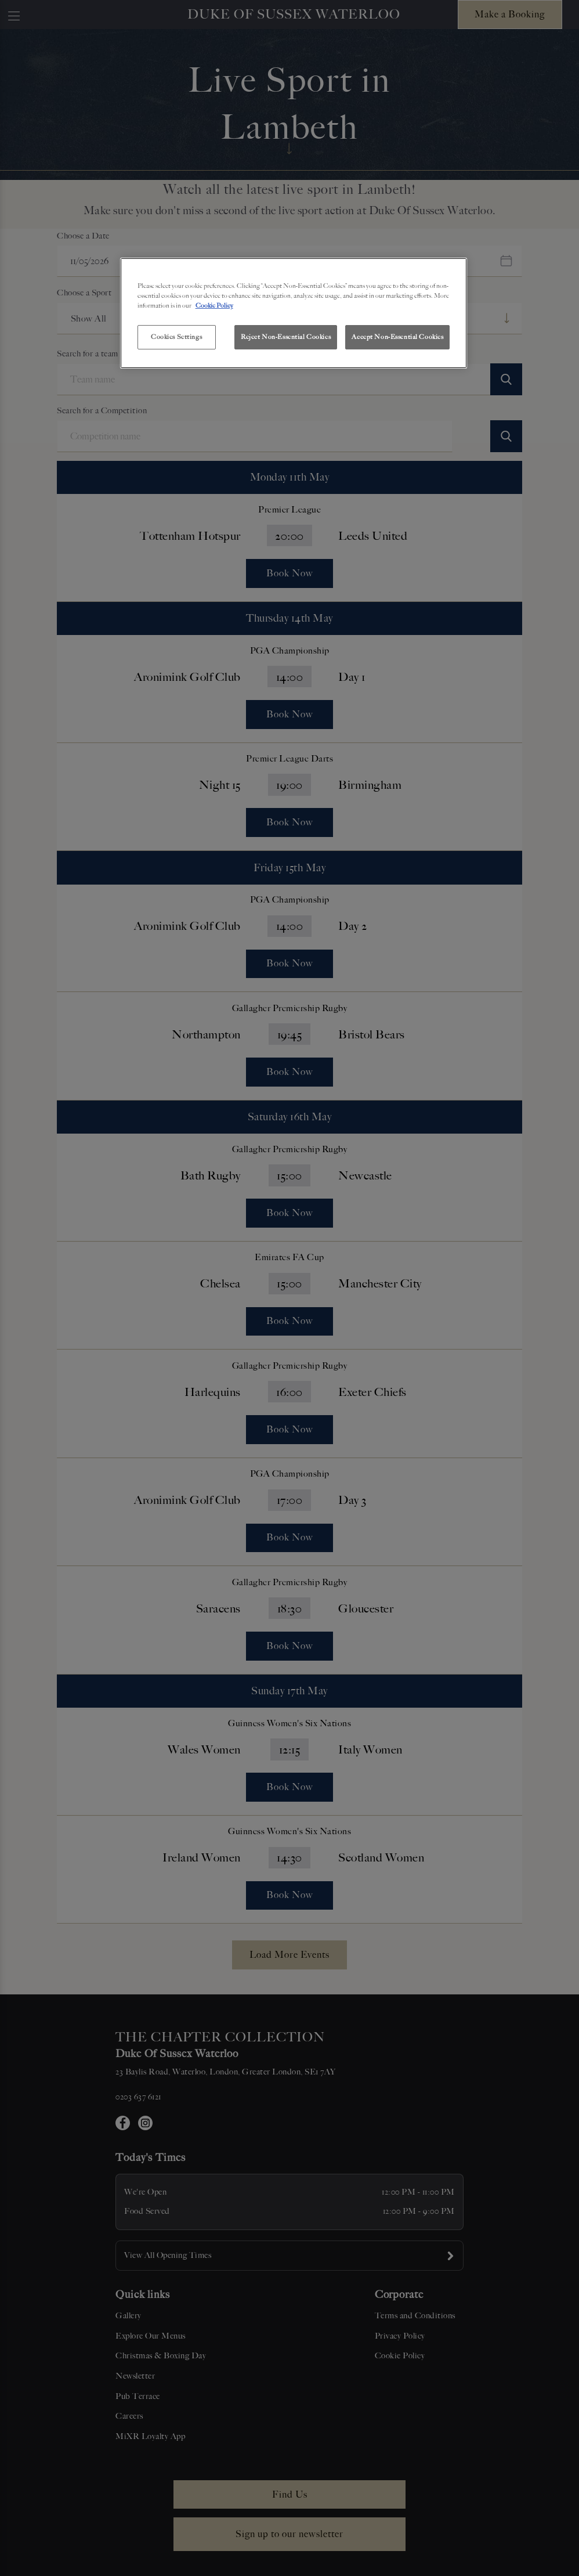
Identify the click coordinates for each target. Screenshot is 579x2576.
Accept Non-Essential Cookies (397, 337)
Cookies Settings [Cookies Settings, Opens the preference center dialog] (176, 337)
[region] (294, 313)
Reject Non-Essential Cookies (286, 337)
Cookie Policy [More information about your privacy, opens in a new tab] (214, 305)
